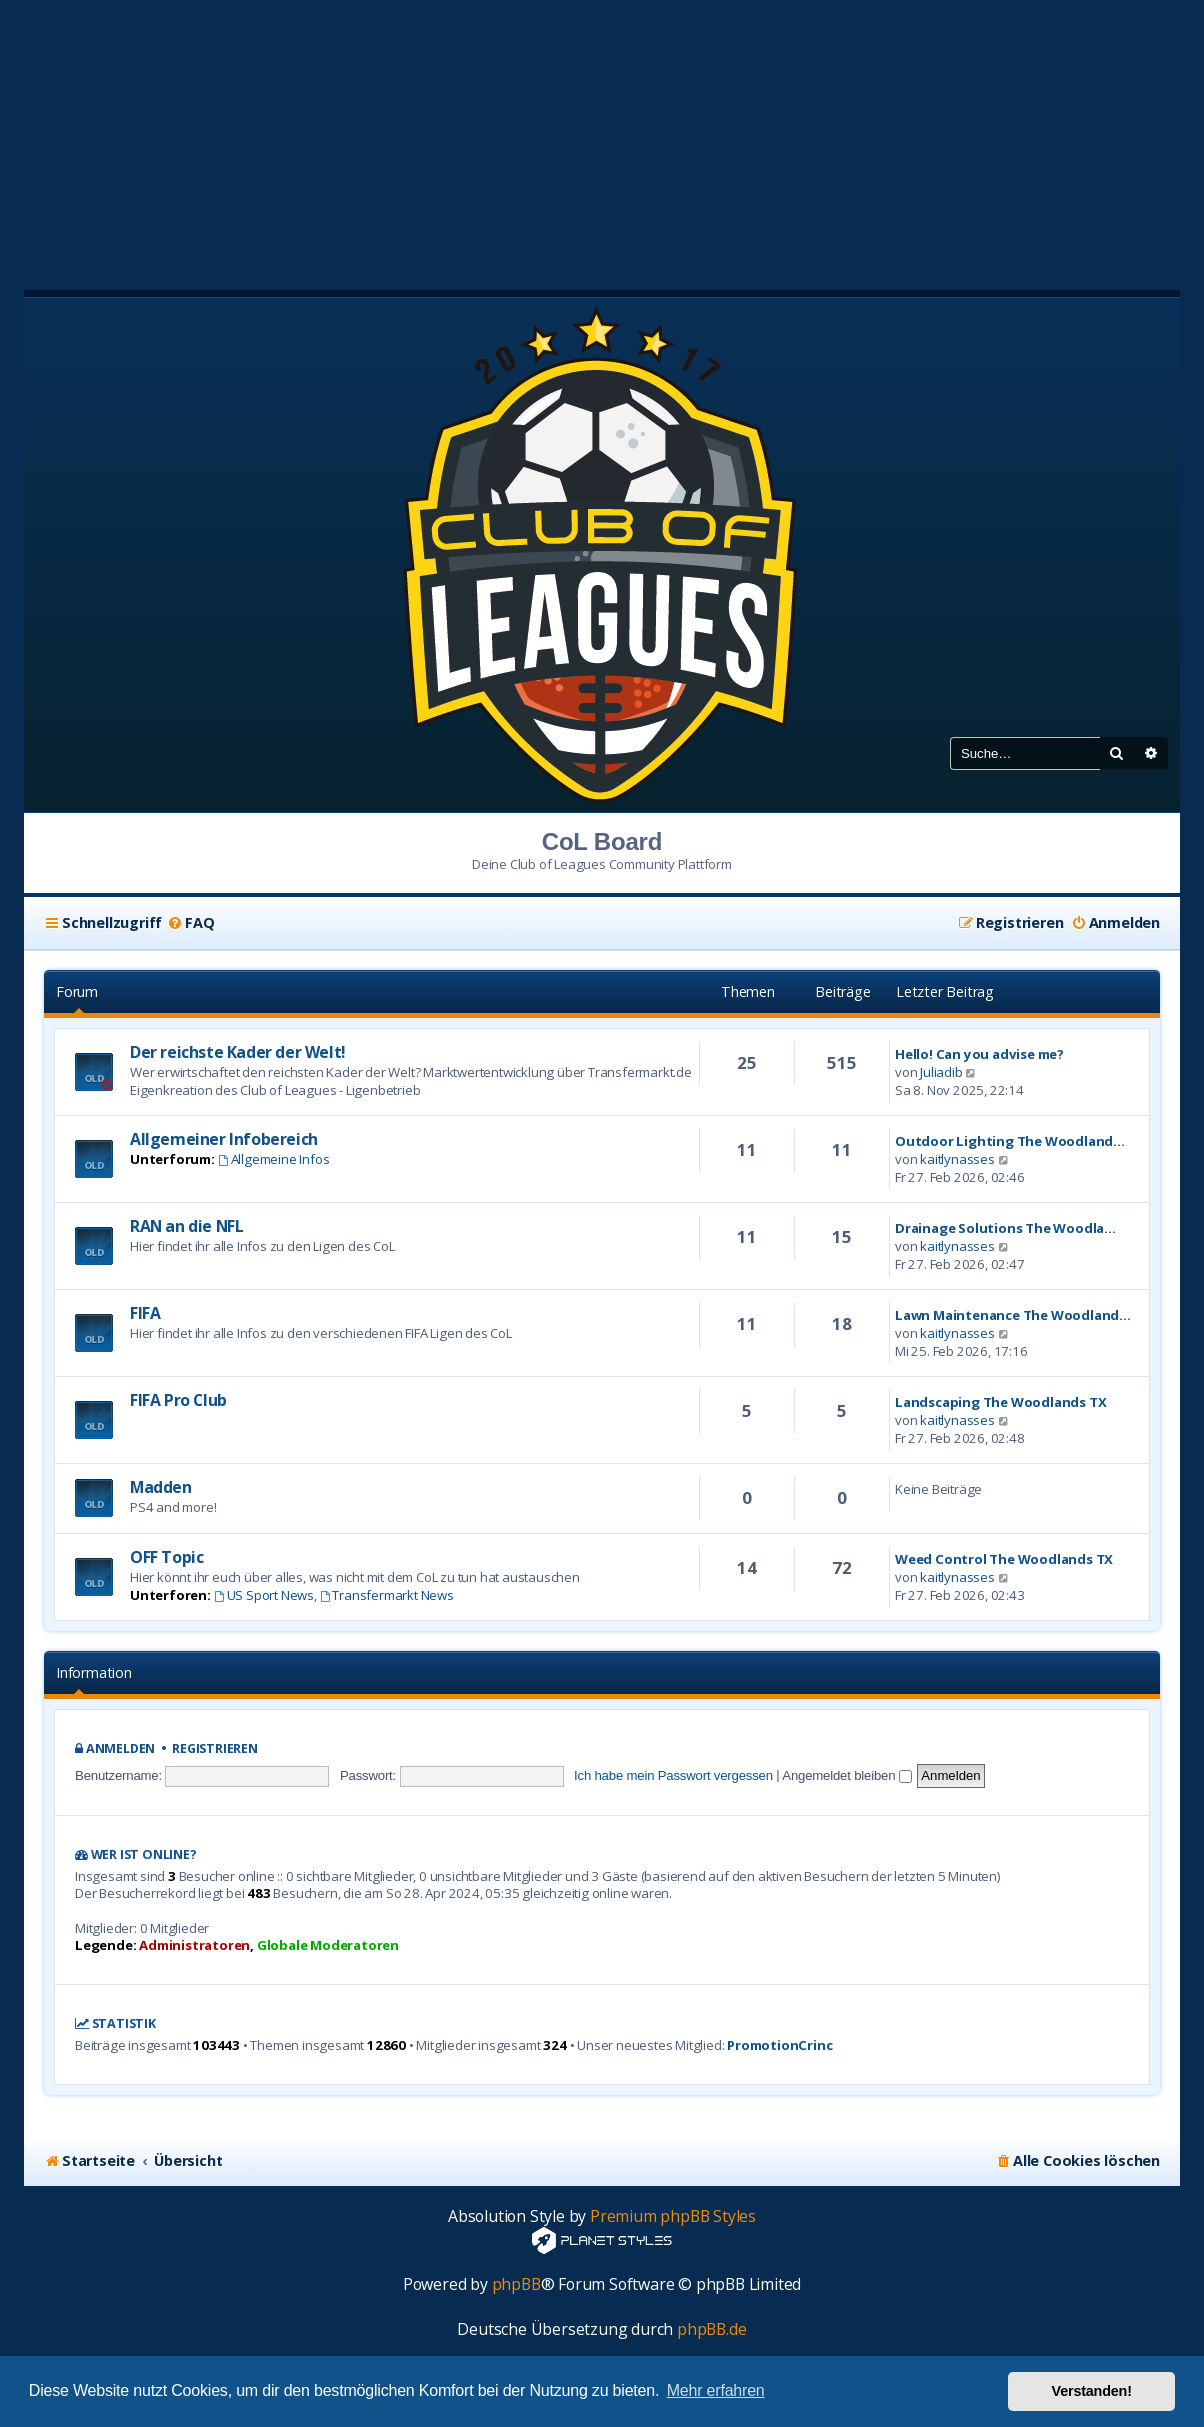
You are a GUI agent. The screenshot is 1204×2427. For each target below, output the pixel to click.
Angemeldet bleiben (846, 1775)
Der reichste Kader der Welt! (238, 1052)
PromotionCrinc (779, 2045)
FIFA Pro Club (178, 1400)
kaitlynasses (957, 1159)
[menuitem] (190, 923)
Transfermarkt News (387, 1595)
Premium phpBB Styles (673, 2216)
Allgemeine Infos (274, 1159)
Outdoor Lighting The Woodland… (1010, 1141)
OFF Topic (166, 1557)
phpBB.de (711, 2329)
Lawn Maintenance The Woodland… (1013, 1315)
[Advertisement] (602, 140)
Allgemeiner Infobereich (224, 1139)
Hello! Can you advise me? (979, 1054)
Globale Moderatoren (328, 1945)
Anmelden (120, 1748)
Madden (161, 1487)
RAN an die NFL (186, 1226)
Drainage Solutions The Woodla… (1005, 1228)
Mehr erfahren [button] (716, 2390)
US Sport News (264, 1595)
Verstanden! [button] (1092, 2391)
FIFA (145, 1313)
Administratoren (194, 1945)
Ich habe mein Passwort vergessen (673, 1775)
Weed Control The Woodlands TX (1004, 1559)
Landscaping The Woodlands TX (1000, 1402)
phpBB (516, 2284)
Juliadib (941, 1072)
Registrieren (215, 1748)
